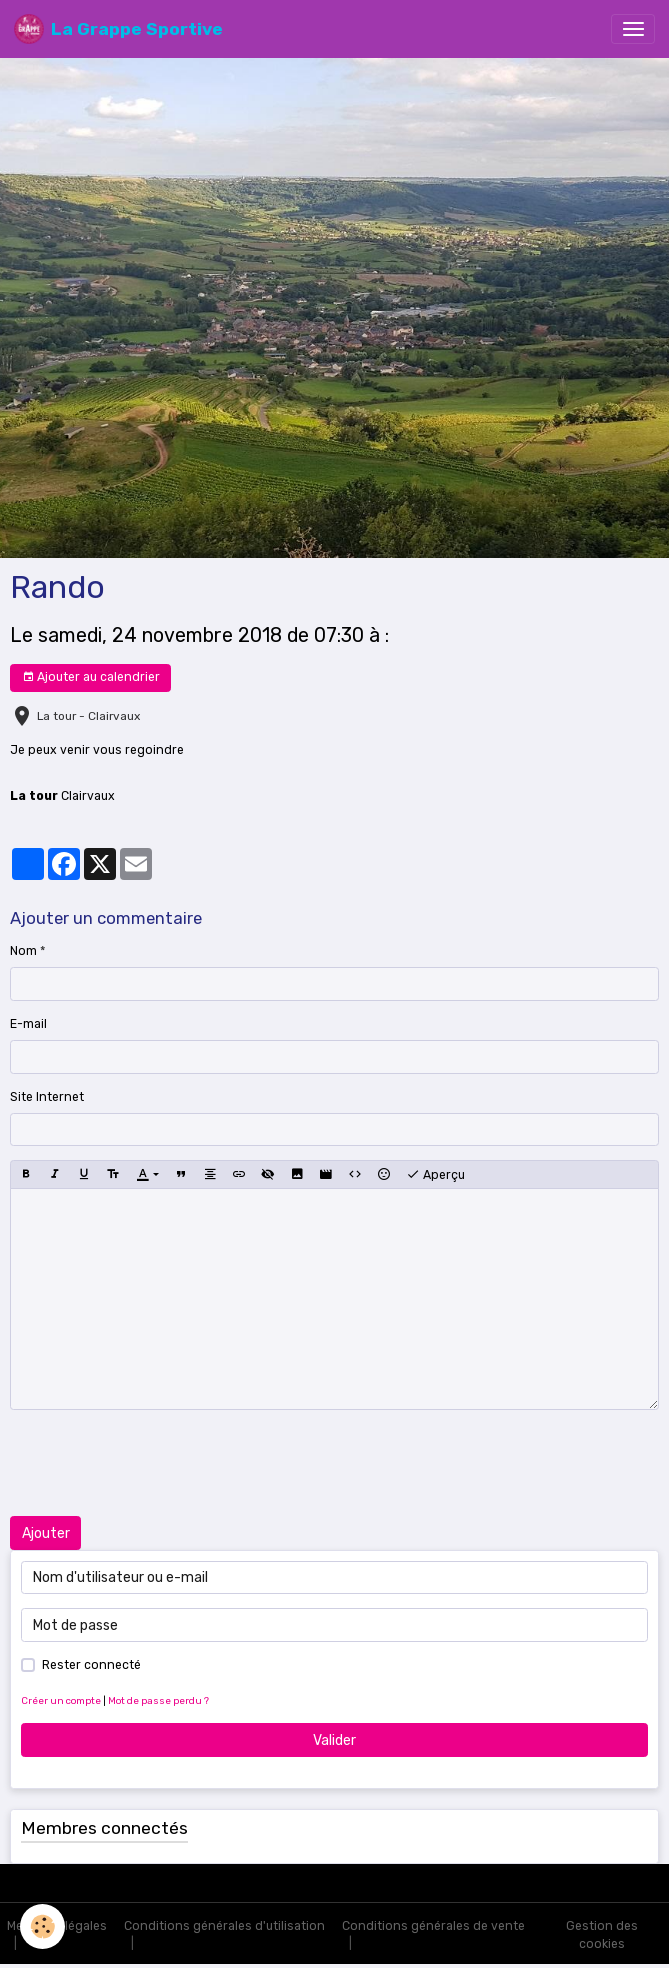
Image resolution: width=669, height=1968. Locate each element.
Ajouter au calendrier (91, 677)
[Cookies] (42, 1926)
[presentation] (162, 1463)
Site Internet (47, 1097)
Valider (334, 1740)
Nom (23, 951)
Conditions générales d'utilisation (224, 1926)
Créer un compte (61, 1700)
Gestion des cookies (602, 1935)
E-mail (28, 1024)
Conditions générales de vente (433, 1926)
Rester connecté (91, 1665)
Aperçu (435, 1175)
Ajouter (46, 1533)
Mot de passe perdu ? (158, 1700)
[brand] (118, 29)
